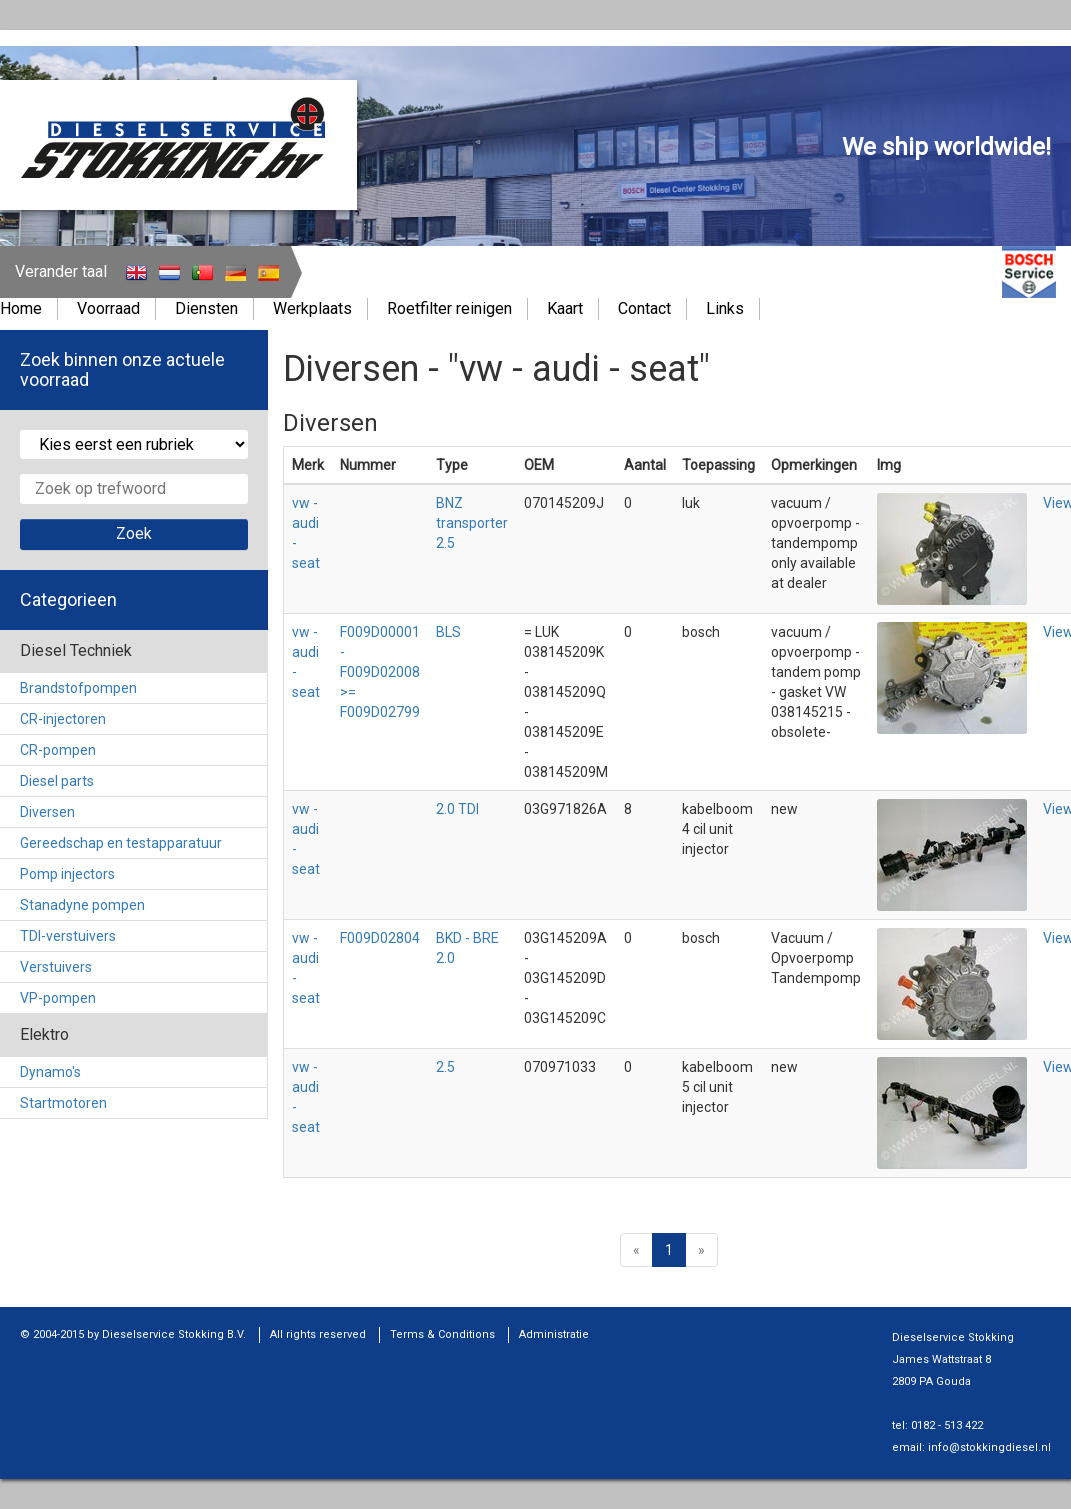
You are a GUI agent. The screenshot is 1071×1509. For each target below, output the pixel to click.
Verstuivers (56, 967)
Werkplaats (312, 308)
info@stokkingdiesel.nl (989, 1447)
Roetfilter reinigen (449, 308)
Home (21, 308)
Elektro (44, 1034)
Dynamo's (50, 1072)
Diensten (206, 308)
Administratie (554, 1334)
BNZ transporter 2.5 (472, 523)
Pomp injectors (67, 874)
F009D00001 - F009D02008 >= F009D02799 (380, 672)
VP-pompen (58, 998)
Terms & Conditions (442, 1334)
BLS (448, 632)
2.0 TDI (457, 809)
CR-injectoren (63, 719)
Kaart (565, 308)
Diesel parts (57, 781)
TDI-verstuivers (68, 936)
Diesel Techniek (76, 650)
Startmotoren (63, 1103)
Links (725, 308)
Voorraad (108, 308)
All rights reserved (318, 1334)
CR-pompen (58, 750)
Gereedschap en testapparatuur (121, 843)
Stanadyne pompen (82, 905)
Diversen (47, 812)
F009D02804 (380, 938)
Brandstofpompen (78, 688)
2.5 (445, 1067)
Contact (644, 308)
